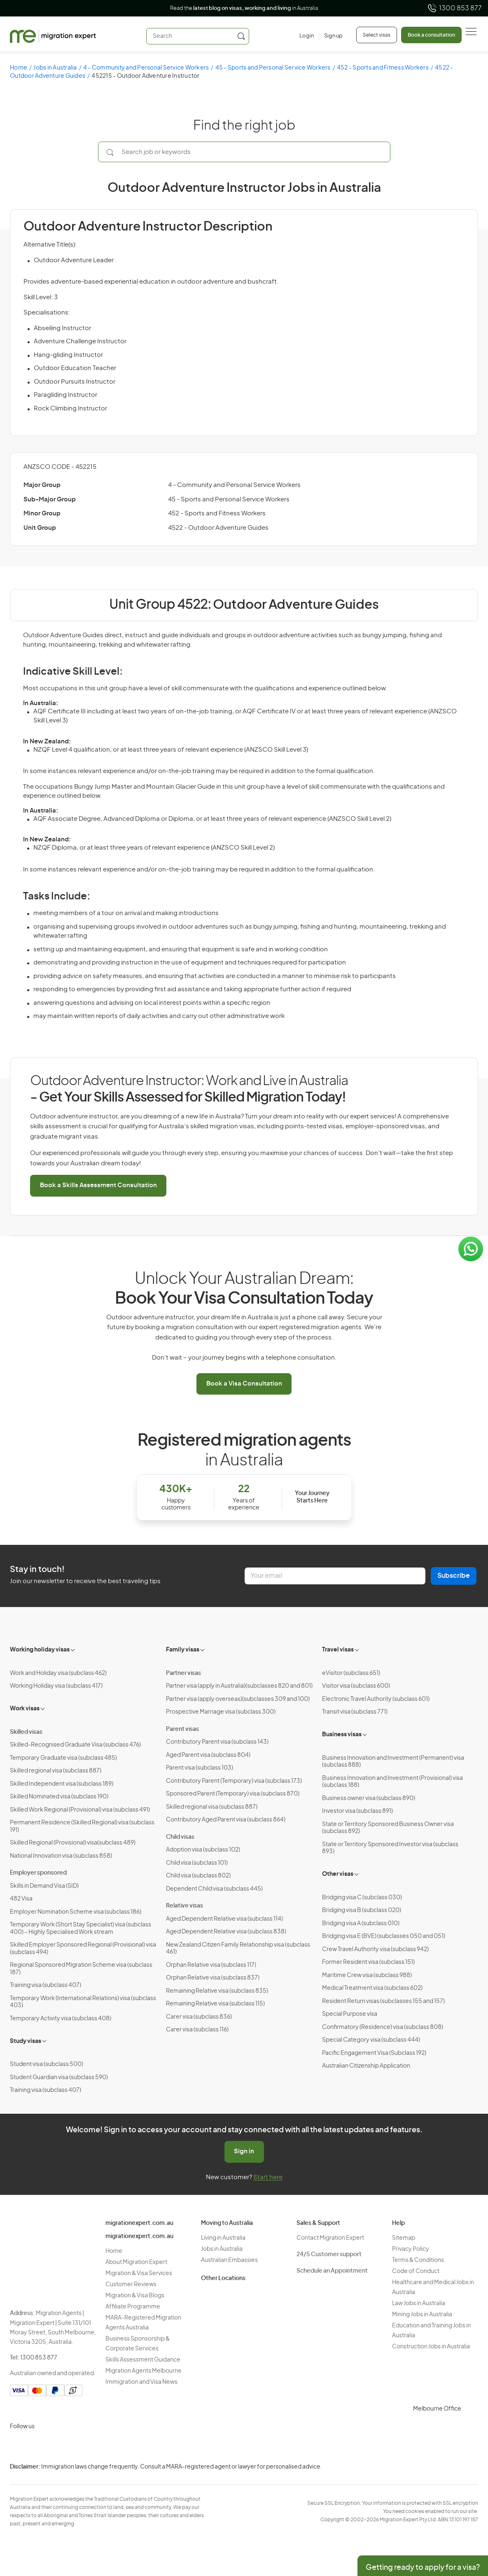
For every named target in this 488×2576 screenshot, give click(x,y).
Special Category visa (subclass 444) (371, 2040)
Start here (268, 2177)
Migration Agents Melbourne (143, 2371)
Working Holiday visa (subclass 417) (56, 1686)
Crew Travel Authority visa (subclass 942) (375, 1949)
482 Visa (21, 1899)
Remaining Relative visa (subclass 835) (217, 1991)
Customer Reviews (130, 2284)
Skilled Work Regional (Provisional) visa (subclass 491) (80, 1810)
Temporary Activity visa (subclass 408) (60, 2019)
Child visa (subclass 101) (197, 1863)
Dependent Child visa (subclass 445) (214, 1889)
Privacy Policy (410, 2249)
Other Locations (223, 2278)
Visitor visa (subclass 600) (356, 1686)
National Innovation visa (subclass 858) (61, 1856)
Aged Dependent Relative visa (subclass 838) (226, 1932)
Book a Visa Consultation (244, 1384)
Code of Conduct (415, 2271)
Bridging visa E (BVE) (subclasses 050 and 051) (383, 1936)
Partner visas (183, 1673)
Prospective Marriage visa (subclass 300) (221, 1712)
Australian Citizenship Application (366, 2066)
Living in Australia (223, 2238)
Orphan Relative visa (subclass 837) (212, 1978)
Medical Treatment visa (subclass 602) (372, 1988)
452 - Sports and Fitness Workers (383, 68)
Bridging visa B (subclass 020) (361, 1910)
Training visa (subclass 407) (45, 1985)
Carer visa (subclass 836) (199, 2017)
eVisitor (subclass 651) (351, 1673)
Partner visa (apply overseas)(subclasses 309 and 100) (238, 1699)
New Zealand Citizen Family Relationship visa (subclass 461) (238, 1948)
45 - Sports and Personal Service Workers (273, 68)
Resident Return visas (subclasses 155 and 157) (383, 2001)
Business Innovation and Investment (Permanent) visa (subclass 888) (393, 1761)
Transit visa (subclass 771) (355, 1712)
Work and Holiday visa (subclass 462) (58, 1673)
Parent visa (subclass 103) (199, 1768)
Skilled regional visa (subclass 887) (55, 1771)
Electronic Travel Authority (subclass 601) (376, 1699)
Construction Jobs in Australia (431, 2347)
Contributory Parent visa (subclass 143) (217, 1742)
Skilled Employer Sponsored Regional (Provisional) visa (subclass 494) (83, 1948)
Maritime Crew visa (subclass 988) (367, 1975)
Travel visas (338, 1650)
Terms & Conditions (418, 2260)
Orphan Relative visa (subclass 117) (211, 1965)
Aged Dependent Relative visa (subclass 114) (224, 1919)
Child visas (180, 1837)
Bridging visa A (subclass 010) (360, 1923)
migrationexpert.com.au (139, 2223)
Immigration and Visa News (141, 2382)
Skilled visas (26, 1732)
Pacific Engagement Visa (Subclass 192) (374, 2053)
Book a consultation (431, 35)
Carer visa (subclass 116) (197, 2030)
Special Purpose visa (349, 2014)
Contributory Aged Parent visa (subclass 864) (225, 1820)
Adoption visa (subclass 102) (203, 1850)
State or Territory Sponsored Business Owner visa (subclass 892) (388, 1828)
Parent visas (182, 1729)
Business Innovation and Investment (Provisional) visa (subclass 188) (392, 1782)
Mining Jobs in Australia (422, 2314)
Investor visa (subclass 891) (357, 1811)
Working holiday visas (40, 1650)
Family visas (182, 1650)
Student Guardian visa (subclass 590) (59, 2077)
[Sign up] (331, 36)
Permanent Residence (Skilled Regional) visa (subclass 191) (82, 1826)
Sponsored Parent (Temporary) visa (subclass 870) (232, 1794)
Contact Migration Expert (330, 2238)
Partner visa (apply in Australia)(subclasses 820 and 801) (239, 1686)
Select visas (376, 35)
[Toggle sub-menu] (73, 1649)
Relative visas (184, 1906)
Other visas (337, 1874)
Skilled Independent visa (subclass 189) (61, 1784)
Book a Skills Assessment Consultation (98, 1185)
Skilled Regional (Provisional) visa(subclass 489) (72, 1843)
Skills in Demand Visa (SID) (44, 1886)
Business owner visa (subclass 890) (368, 1798)
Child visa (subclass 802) (198, 1876)
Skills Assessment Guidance (142, 2360)
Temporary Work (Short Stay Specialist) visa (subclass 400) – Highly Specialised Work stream (80, 1928)
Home (18, 68)
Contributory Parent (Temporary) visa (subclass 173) (234, 1781)
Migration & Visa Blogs (134, 2296)
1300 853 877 (454, 8)
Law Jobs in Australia (418, 2303)
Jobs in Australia (55, 68)
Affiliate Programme (132, 2307)
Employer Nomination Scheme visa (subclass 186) (75, 1912)
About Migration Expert (136, 2262)
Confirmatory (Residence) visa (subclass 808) (382, 2027)
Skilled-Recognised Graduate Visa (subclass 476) (75, 1745)
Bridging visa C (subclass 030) (362, 1898)
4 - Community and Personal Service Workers (146, 68)
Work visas (25, 1709)
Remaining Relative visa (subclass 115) (215, 2004)
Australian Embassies (229, 2260)
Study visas (25, 2041)
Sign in (244, 2151)
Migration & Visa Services (138, 2273)
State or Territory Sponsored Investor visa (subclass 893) (390, 1848)
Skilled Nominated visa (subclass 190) (59, 1797)
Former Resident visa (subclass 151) (368, 1962)
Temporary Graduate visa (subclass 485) (63, 1758)
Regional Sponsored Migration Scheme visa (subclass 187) (81, 1968)
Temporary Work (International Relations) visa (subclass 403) (83, 2002)
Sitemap (403, 2238)
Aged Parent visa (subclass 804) (208, 1755)
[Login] (306, 36)
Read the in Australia (244, 8)
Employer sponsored (38, 1873)
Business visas (342, 1735)
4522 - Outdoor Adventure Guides (218, 528)
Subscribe (453, 1575)
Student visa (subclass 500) (46, 2064)
